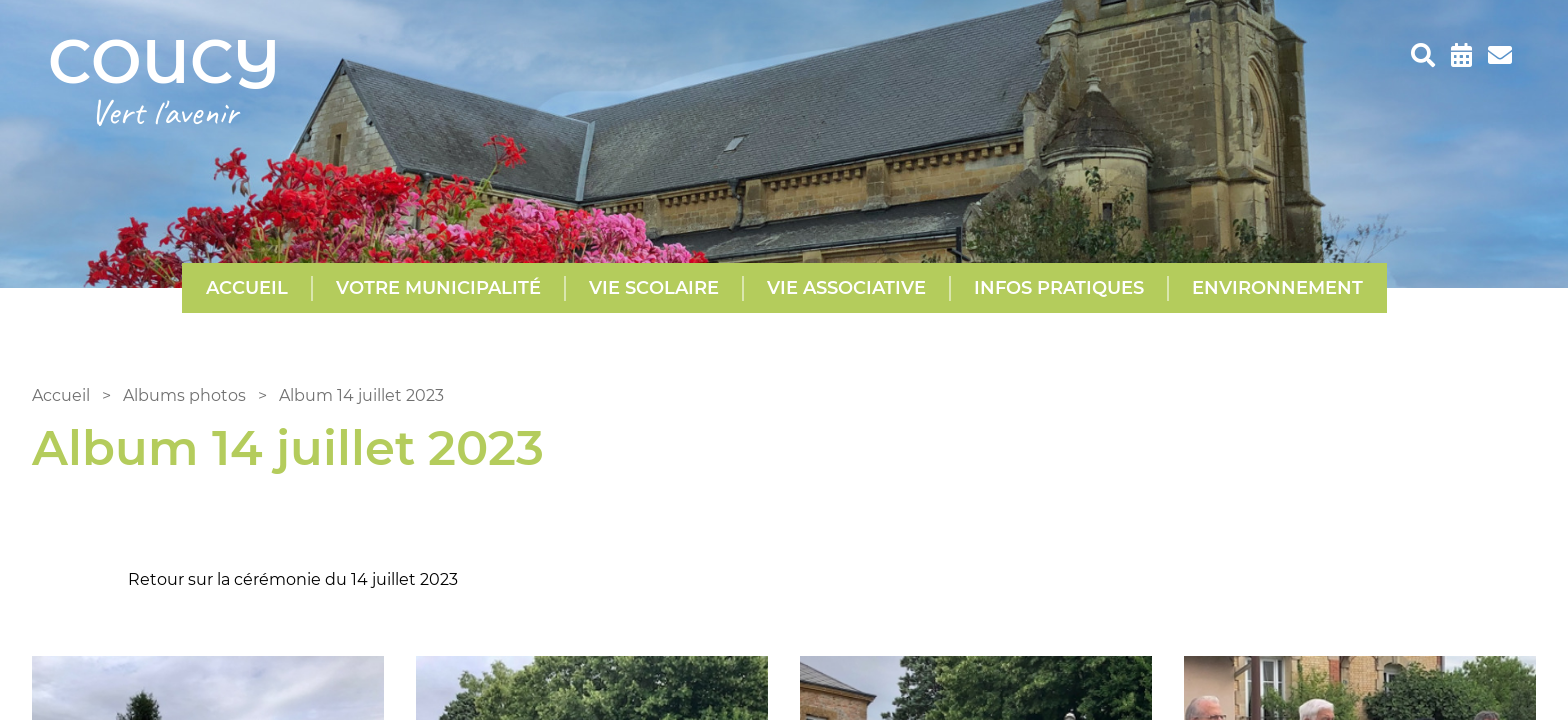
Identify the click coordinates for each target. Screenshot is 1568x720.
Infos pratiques (1059, 288)
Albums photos (184, 395)
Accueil (247, 288)
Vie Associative (846, 288)
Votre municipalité (438, 288)
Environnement (1277, 288)
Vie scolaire (654, 288)
